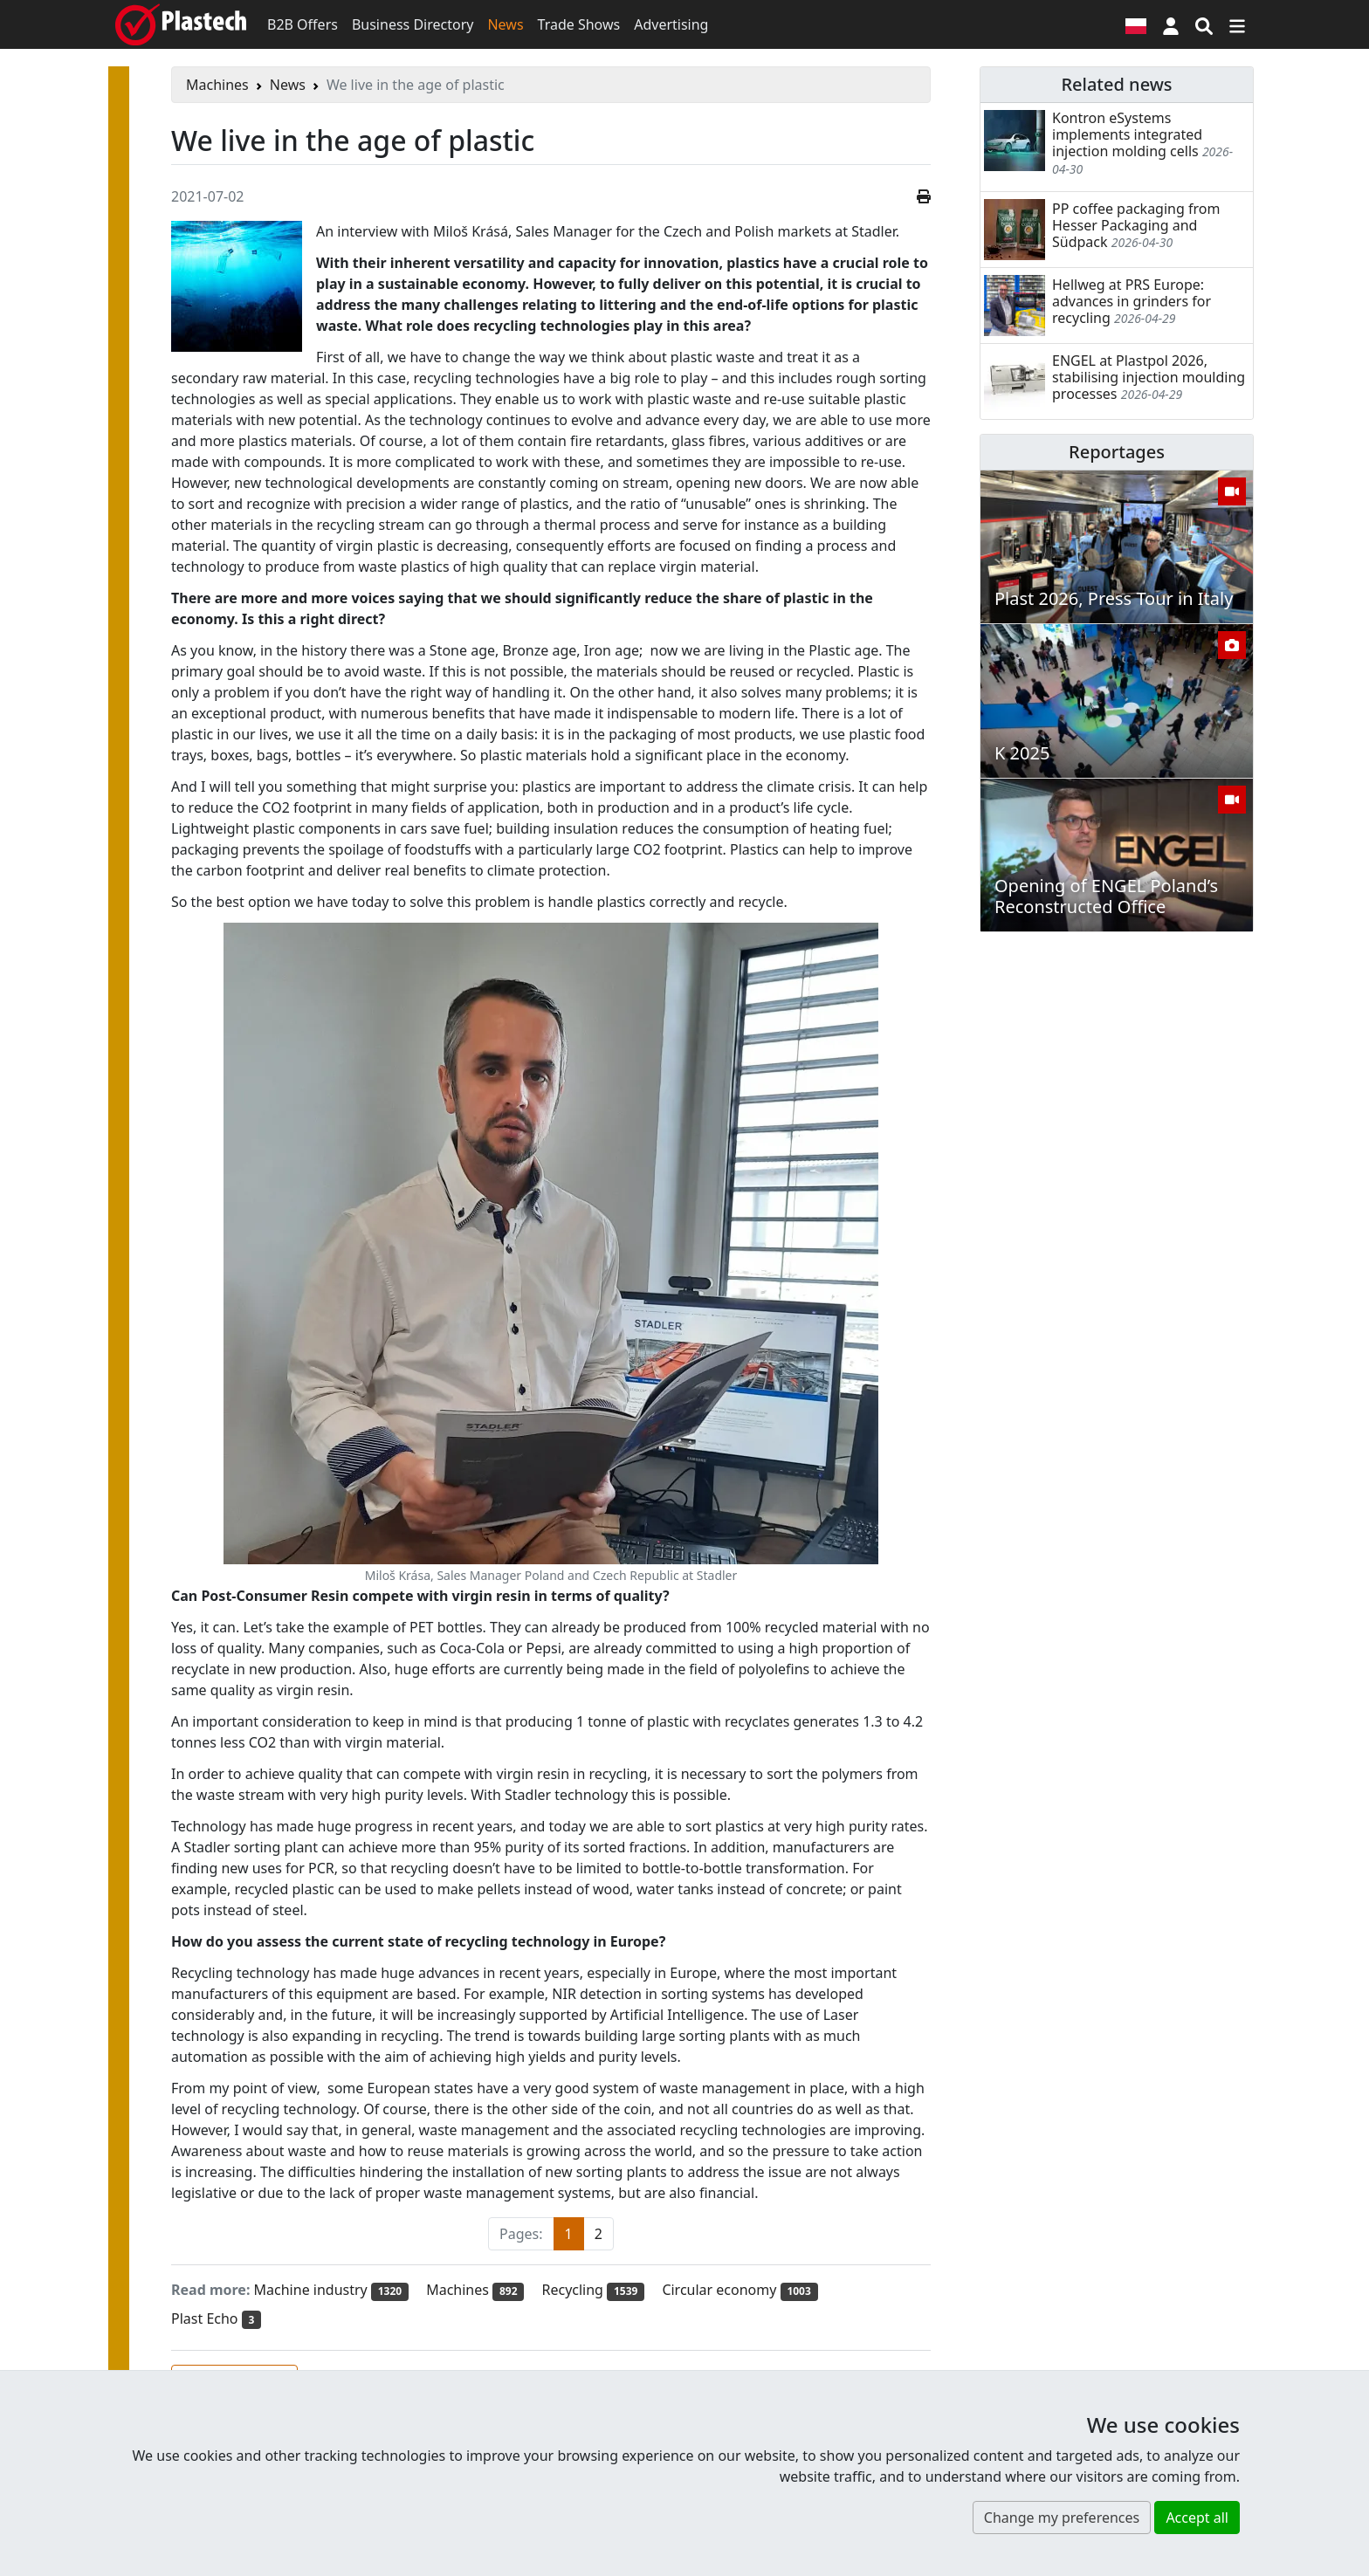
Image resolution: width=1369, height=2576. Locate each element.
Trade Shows (579, 24)
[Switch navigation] (1237, 24)
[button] (1170, 24)
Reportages (1117, 452)
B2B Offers (302, 24)
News (505, 24)
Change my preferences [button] (1061, 2517)
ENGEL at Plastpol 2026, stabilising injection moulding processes (1148, 377)
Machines (217, 84)
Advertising (671, 24)
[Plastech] (180, 24)
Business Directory (413, 24)
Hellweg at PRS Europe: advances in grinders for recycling (1131, 301)
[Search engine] (1204, 24)
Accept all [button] (1197, 2517)
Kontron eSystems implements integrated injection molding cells (1127, 134)
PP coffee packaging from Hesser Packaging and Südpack (1136, 225)
